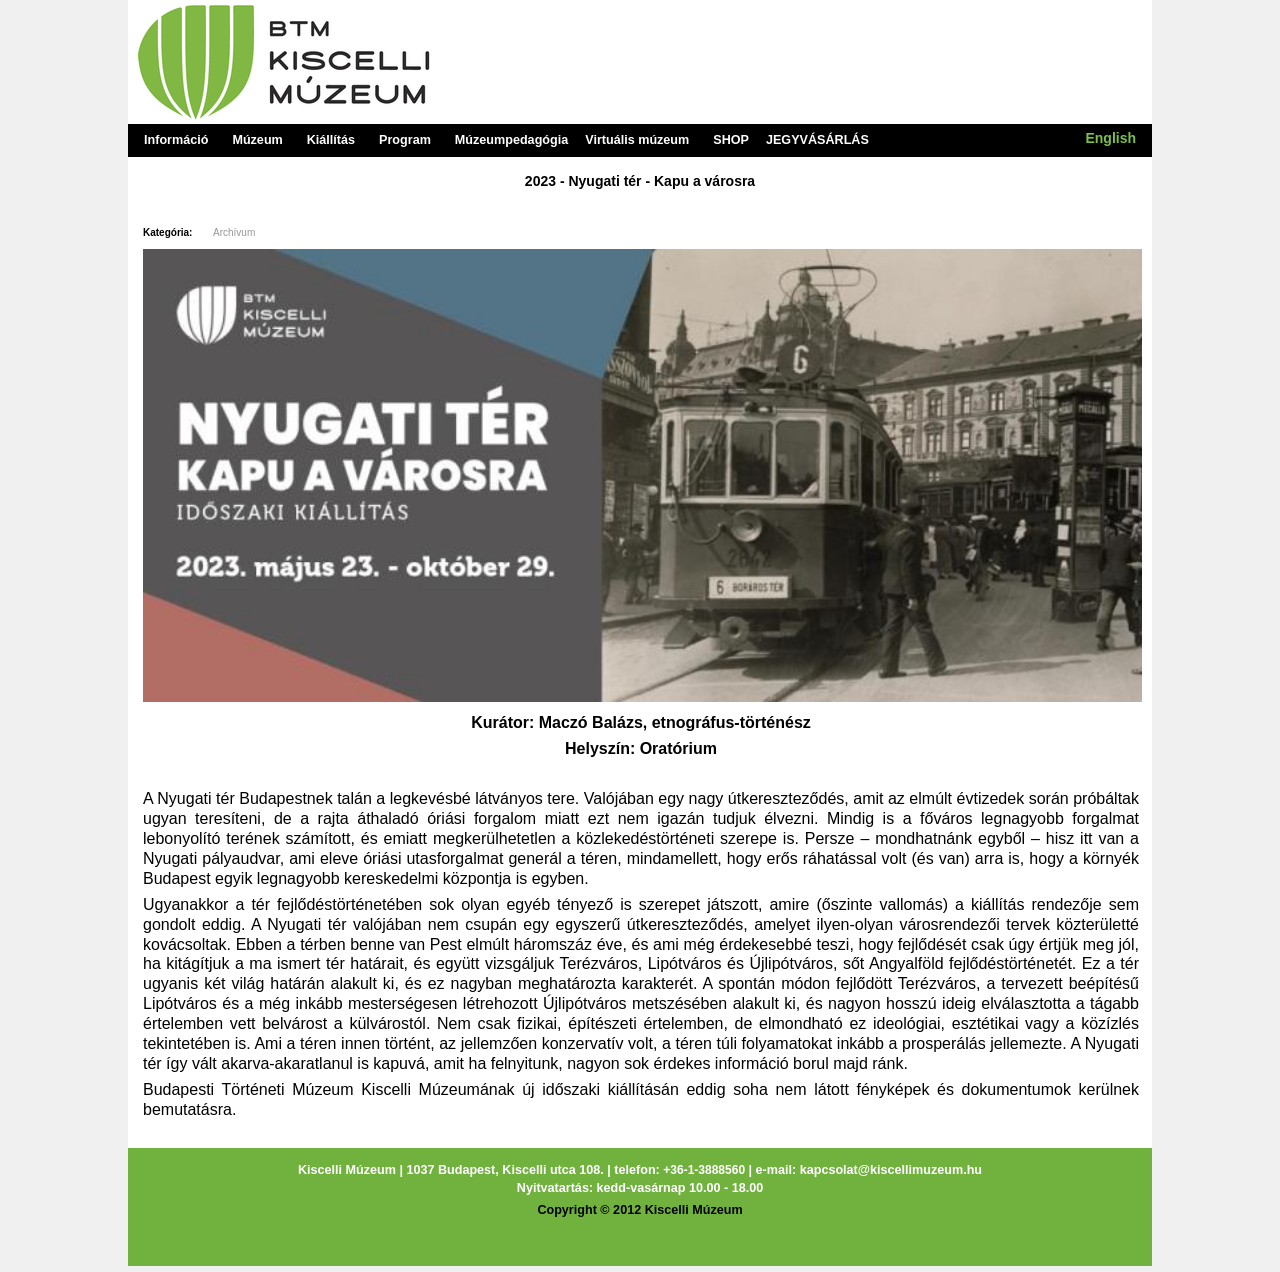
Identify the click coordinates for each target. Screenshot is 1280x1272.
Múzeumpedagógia (511, 140)
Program (405, 140)
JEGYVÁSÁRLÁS (817, 140)
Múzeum (257, 140)
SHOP (731, 140)
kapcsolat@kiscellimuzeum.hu (891, 1170)
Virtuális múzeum (637, 140)
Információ (176, 140)
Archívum (234, 232)
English (1110, 138)
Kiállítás (331, 140)
